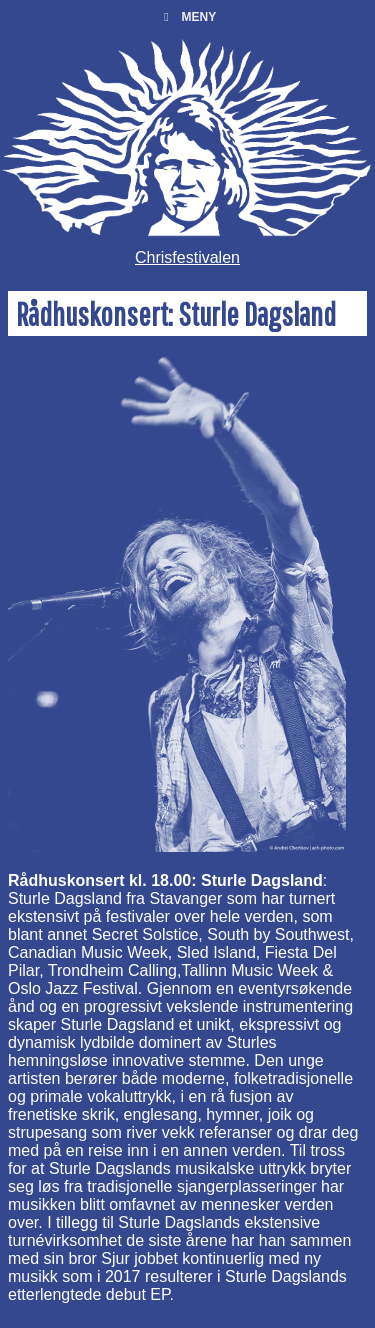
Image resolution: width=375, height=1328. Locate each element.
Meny (187, 17)
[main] (187, 801)
